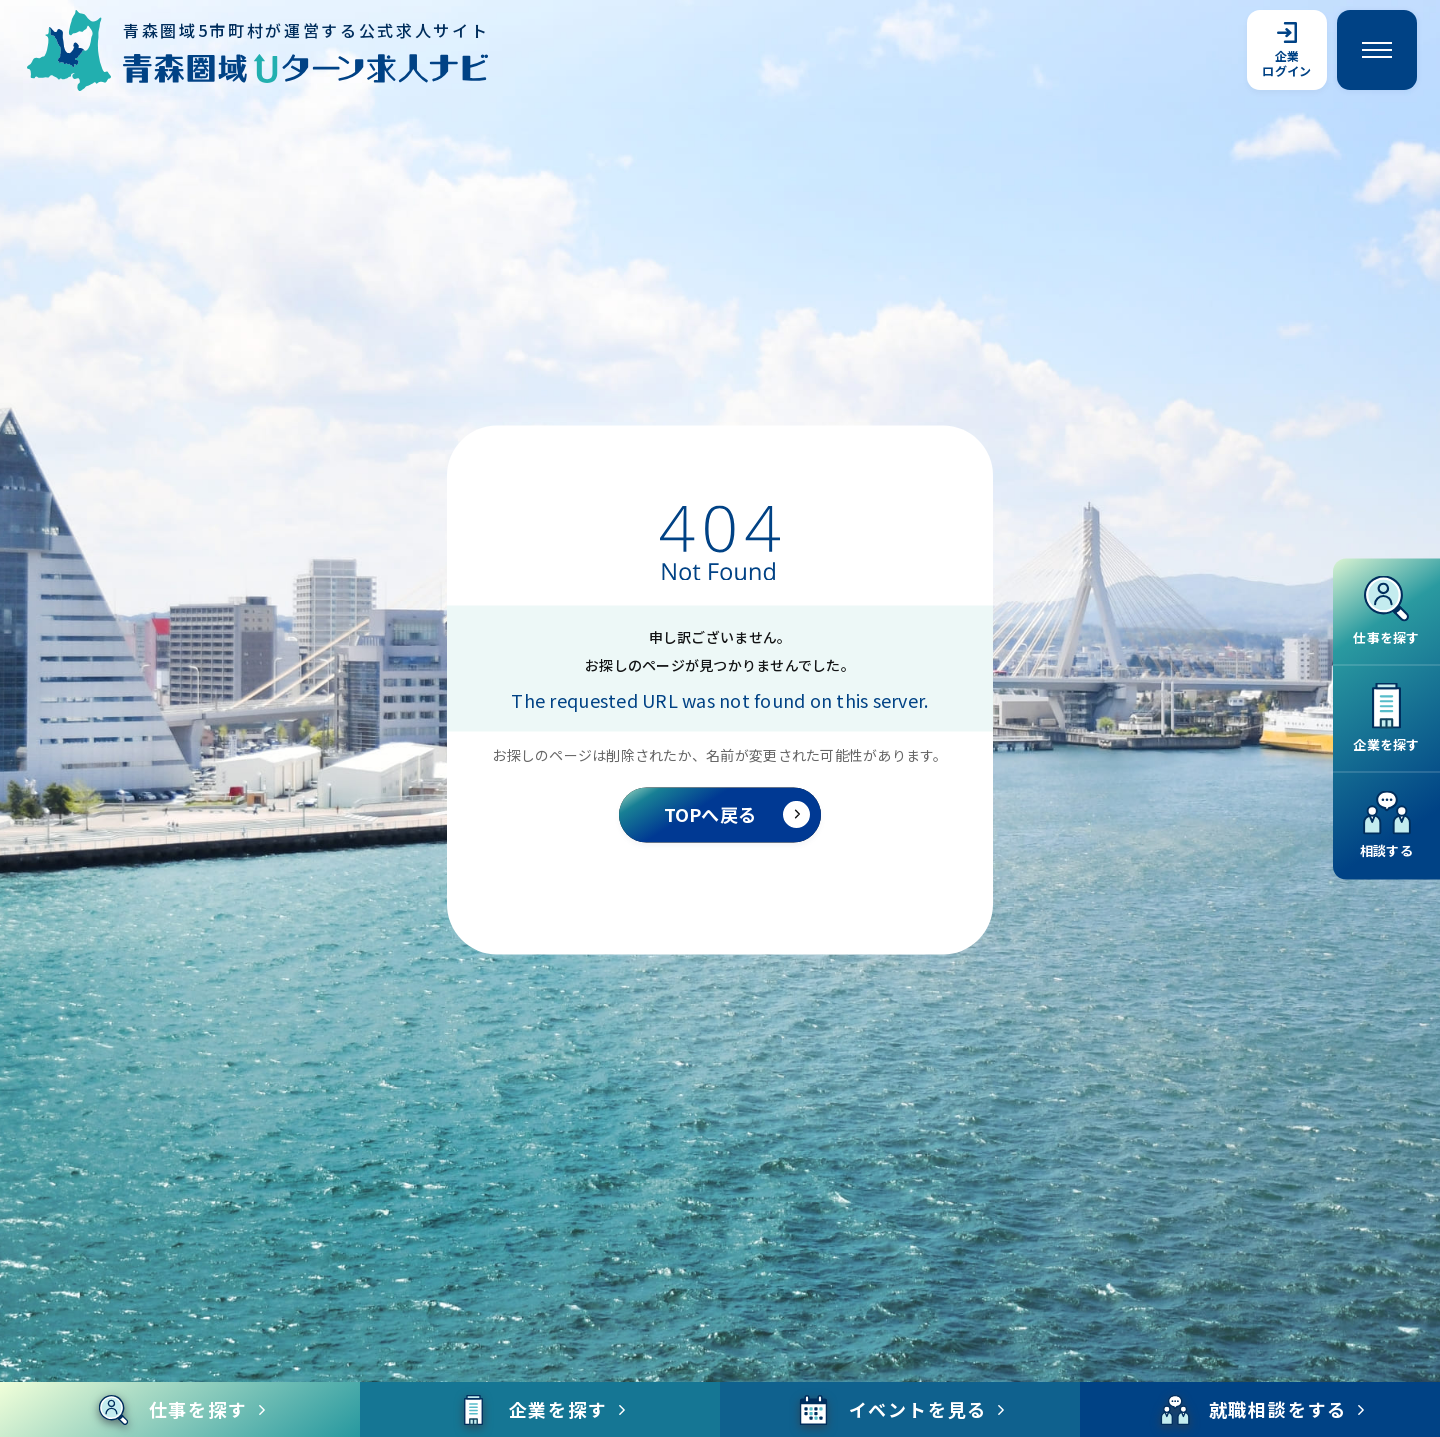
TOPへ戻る (737, 814)
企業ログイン (1286, 50)
